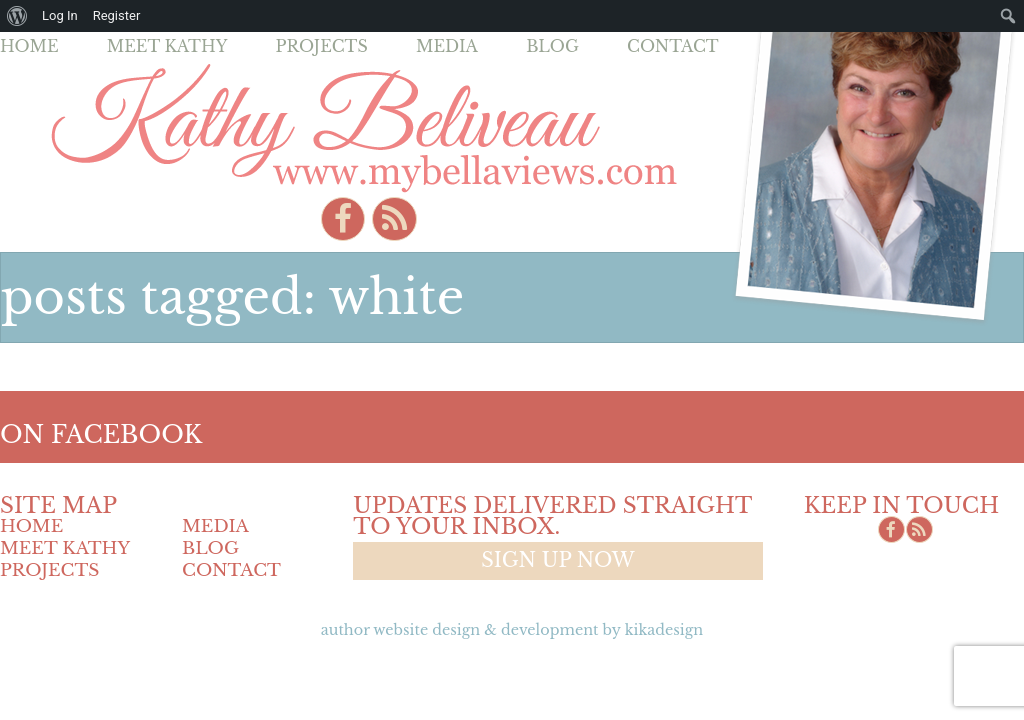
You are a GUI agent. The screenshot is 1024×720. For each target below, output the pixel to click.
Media (447, 46)
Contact (673, 46)
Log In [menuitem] (60, 15)
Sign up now (557, 560)
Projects (322, 46)
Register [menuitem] (117, 15)
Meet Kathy (167, 46)
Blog (552, 46)
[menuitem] (17, 16)
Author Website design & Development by (512, 630)
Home (29, 46)
